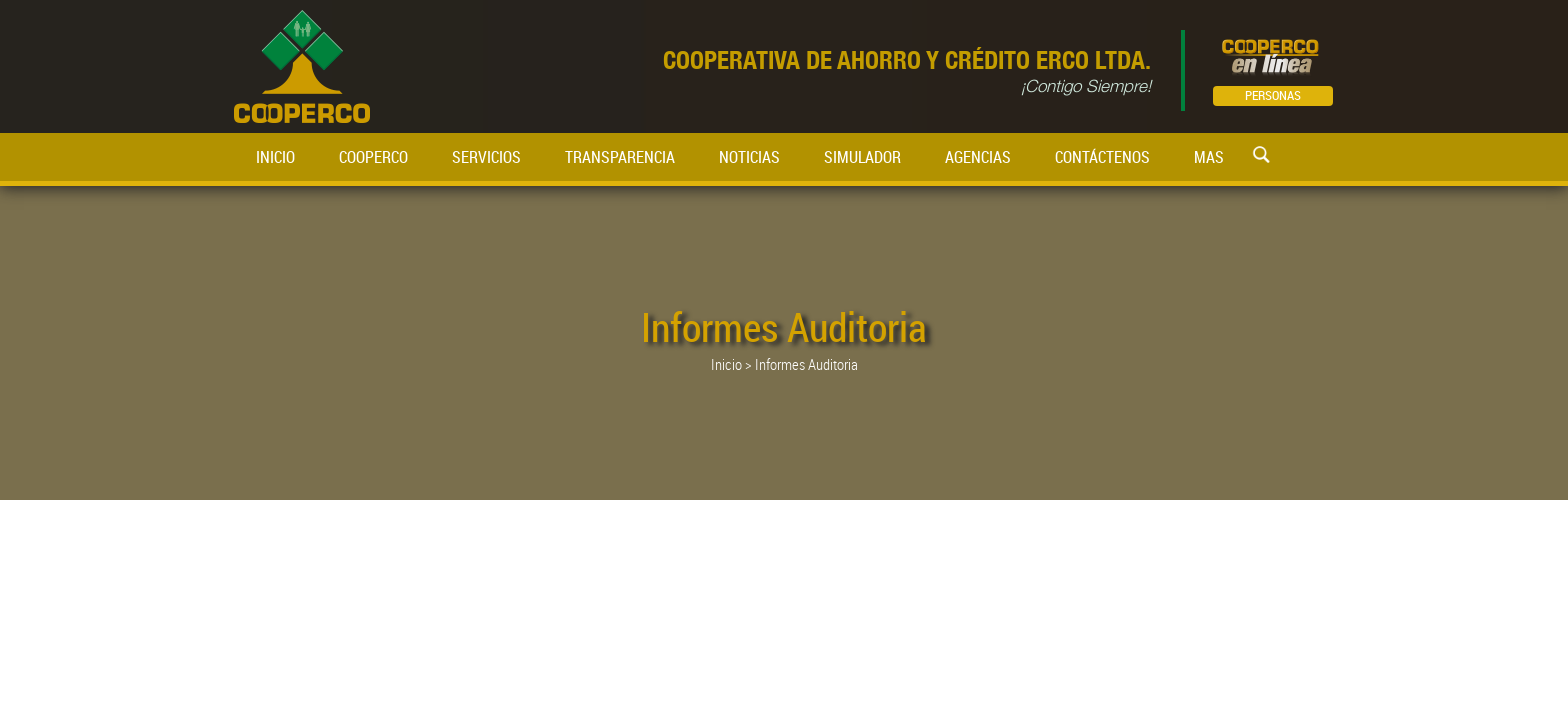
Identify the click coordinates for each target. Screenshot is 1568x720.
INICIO (275, 157)
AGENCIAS (978, 157)
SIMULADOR (862, 157)
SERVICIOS (486, 157)
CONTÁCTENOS (1102, 157)
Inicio (726, 364)
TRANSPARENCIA (620, 157)
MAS (1209, 157)
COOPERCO (373, 157)
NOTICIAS (749, 157)
